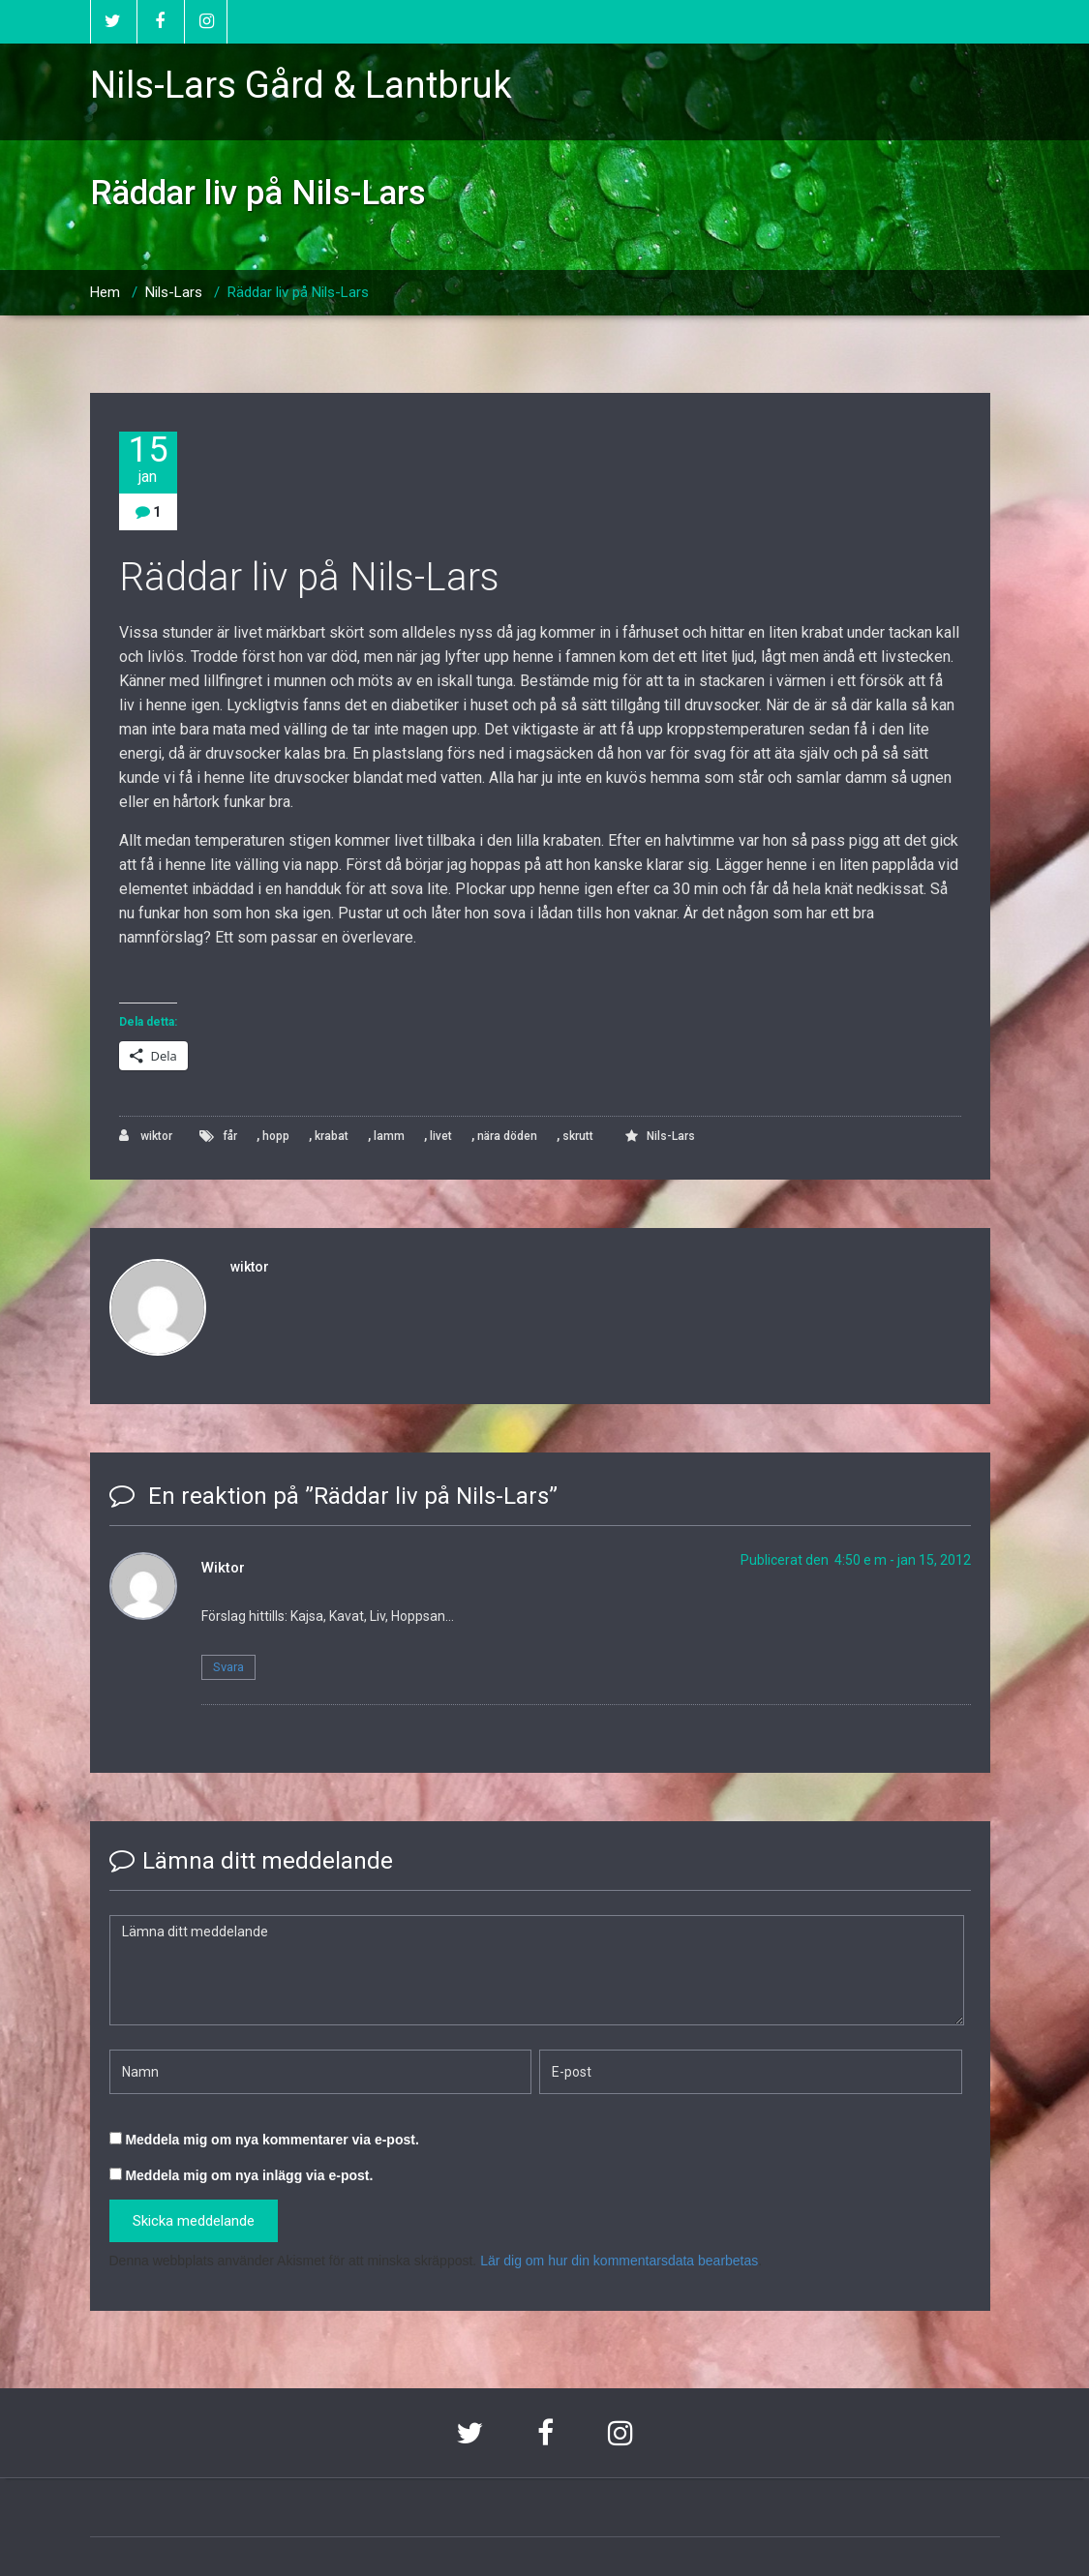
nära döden (507, 1136)
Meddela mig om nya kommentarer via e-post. (271, 2139)
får (230, 1136)
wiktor (145, 1135)
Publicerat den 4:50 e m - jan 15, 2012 (856, 1560)
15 (148, 459)
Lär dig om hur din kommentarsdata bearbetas (619, 2260)
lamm (389, 1136)
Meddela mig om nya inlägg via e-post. (249, 2175)
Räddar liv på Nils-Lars (298, 292)
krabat (331, 1136)
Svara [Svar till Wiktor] (228, 1667)
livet (441, 1136)
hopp (275, 1136)
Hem (105, 292)
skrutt (577, 1136)
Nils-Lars (173, 292)
